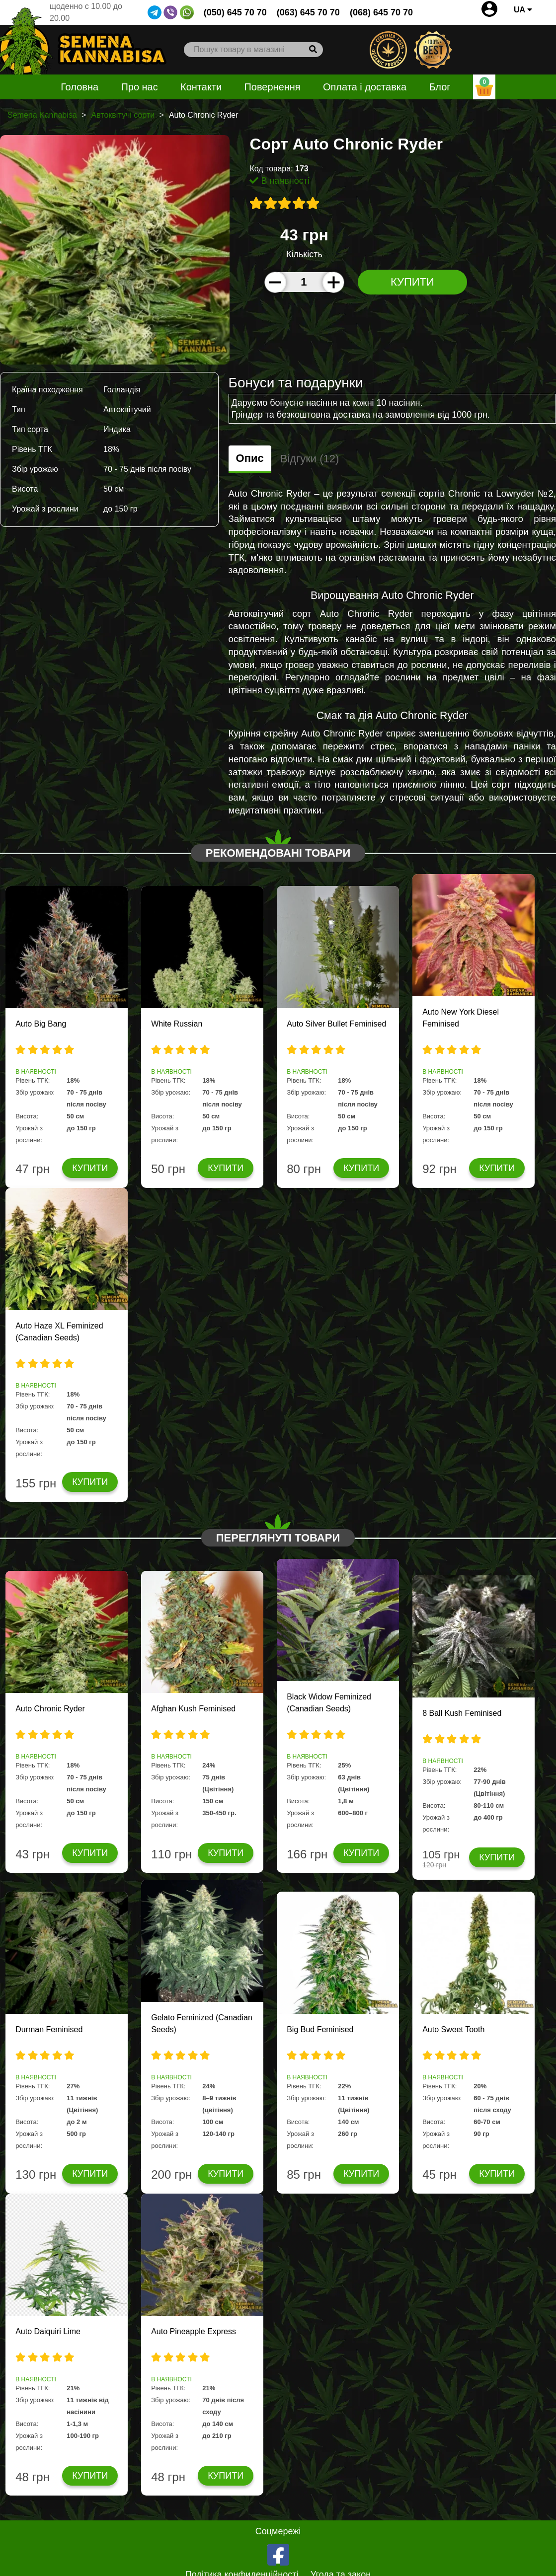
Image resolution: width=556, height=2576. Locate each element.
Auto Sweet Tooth (453, 2029)
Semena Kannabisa (42, 115)
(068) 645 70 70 (381, 12)
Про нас (139, 86)
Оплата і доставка (364, 86)
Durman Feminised (48, 2029)
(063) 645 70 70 (308, 12)
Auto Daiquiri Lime (47, 2331)
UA (523, 9)
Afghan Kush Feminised (193, 1708)
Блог (439, 86)
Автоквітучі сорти (123, 115)
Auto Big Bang (40, 1024)
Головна (79, 86)
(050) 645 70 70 (235, 12)
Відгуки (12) (309, 458)
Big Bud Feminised (320, 2029)
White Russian (176, 1024)
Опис (250, 458)
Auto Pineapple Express (193, 2331)
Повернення (272, 86)
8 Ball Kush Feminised (461, 1713)
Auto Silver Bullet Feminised (336, 1024)
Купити (412, 282)
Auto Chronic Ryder (50, 1708)
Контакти (201, 86)
